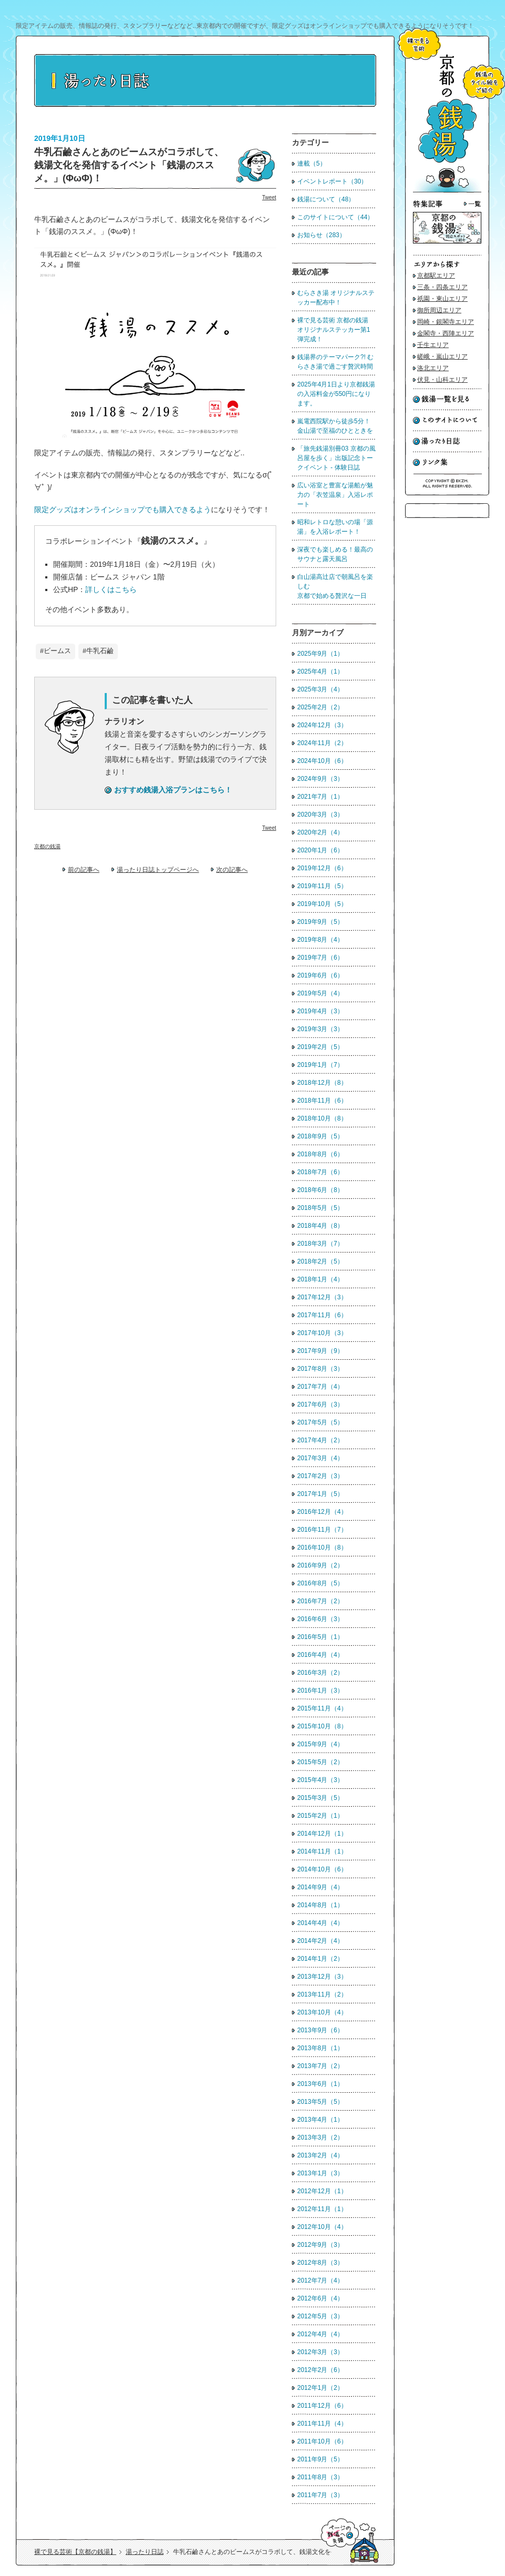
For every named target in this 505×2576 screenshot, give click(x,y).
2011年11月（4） (322, 2423)
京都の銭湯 (47, 846)
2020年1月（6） (320, 850)
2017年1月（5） (320, 1494)
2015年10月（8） (322, 1726)
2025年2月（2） (320, 707)
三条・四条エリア (442, 287)
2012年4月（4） (320, 2334)
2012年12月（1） (322, 2191)
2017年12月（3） (322, 1297)
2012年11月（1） (322, 2209)
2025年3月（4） (320, 689)
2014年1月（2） (320, 1958)
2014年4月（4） (320, 1923)
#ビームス (55, 651)
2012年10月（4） (322, 2227)
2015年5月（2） (320, 1762)
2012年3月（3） (320, 2352)
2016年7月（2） (320, 1601)
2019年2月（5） (320, 1047)
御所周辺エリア (439, 310)
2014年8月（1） (320, 1905)
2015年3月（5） (320, 1797)
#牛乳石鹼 (98, 651)
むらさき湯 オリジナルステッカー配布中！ (336, 297)
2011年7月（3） (320, 2495)
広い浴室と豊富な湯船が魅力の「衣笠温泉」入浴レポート (335, 495)
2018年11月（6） (322, 1100)
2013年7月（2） (320, 2066)
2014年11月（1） (322, 1851)
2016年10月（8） (322, 1547)
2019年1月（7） (320, 1064)
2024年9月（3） (320, 778)
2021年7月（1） (320, 796)
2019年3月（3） (320, 1029)
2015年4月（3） (320, 1780)
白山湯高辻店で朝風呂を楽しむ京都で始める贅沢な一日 (335, 586)
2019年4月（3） (320, 1011)
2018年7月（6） (320, 1172)
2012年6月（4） (320, 2298)
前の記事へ (83, 869)
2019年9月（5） (320, 921)
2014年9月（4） (320, 1887)
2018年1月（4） (320, 1279)
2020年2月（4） (320, 832)
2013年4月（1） (320, 2119)
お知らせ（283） (321, 235)
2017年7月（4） (320, 1386)
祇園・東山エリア (442, 298)
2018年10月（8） (322, 1118)
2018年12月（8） (322, 1082)
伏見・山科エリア (442, 379)
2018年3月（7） (320, 1243)
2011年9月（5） (320, 2459)
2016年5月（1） (320, 1637)
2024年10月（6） (322, 761)
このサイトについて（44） (335, 217)
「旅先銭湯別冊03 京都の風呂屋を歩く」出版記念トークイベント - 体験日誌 (336, 458)
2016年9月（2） (320, 1565)
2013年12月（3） (322, 1976)
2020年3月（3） (320, 814)
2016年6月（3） (320, 1619)
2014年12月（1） (322, 1833)
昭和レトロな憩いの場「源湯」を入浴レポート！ (335, 526)
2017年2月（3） (320, 1476)
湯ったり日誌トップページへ (158, 869)
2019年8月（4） (320, 939)
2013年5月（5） (320, 2101)
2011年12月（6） (322, 2405)
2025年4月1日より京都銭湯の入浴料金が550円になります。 (336, 394)
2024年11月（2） (322, 743)
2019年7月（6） (320, 957)
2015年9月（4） (320, 1744)
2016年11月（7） (322, 1529)
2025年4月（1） (320, 671)
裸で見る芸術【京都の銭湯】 (75, 2551)
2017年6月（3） (320, 1404)
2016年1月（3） (320, 1690)
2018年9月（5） (320, 1136)
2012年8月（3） (320, 2262)
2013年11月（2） (322, 1994)
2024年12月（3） (322, 725)
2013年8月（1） (320, 2048)
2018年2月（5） (320, 1261)
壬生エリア (433, 345)
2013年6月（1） (320, 2084)
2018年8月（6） (320, 1154)
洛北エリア (433, 368)
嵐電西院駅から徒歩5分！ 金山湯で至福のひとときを (335, 426)
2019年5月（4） (320, 993)
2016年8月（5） (320, 1583)
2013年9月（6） (320, 2030)
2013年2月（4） (320, 2155)
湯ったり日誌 (145, 2551)
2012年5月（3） (320, 2316)
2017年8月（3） (320, 1368)
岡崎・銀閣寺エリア (445, 321)
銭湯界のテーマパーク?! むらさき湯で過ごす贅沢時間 (335, 361)
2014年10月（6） (322, 1869)
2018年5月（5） (320, 1207)
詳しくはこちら (111, 589)
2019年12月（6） (322, 868)
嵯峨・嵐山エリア (442, 356)
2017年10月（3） (322, 1333)
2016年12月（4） (322, 1511)
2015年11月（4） (322, 1708)
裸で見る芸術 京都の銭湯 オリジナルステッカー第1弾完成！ (336, 330)
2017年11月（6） (322, 1315)
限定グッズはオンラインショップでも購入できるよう (122, 509)
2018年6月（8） (320, 1190)
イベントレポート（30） (332, 181)
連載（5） (311, 163)
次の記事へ (232, 869)
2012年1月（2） (320, 2387)
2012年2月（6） (320, 2370)
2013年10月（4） (322, 2012)
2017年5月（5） (320, 1422)
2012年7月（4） (320, 2280)
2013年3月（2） (320, 2137)
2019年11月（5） (322, 886)
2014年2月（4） (320, 1940)
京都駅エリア (436, 275)
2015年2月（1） (320, 1815)
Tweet (269, 197)
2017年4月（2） (320, 1440)
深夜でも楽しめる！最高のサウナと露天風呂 (335, 554)
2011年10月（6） (322, 2441)
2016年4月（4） (320, 1654)
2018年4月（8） (320, 1225)
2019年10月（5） (322, 904)
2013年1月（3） (320, 2173)
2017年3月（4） (320, 1458)
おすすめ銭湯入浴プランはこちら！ (173, 790)
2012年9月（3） (320, 2244)
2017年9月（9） (320, 1351)
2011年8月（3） (320, 2477)
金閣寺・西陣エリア (445, 333)
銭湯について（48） (326, 199)
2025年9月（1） (320, 653)
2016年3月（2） (320, 1672)
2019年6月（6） (320, 975)
